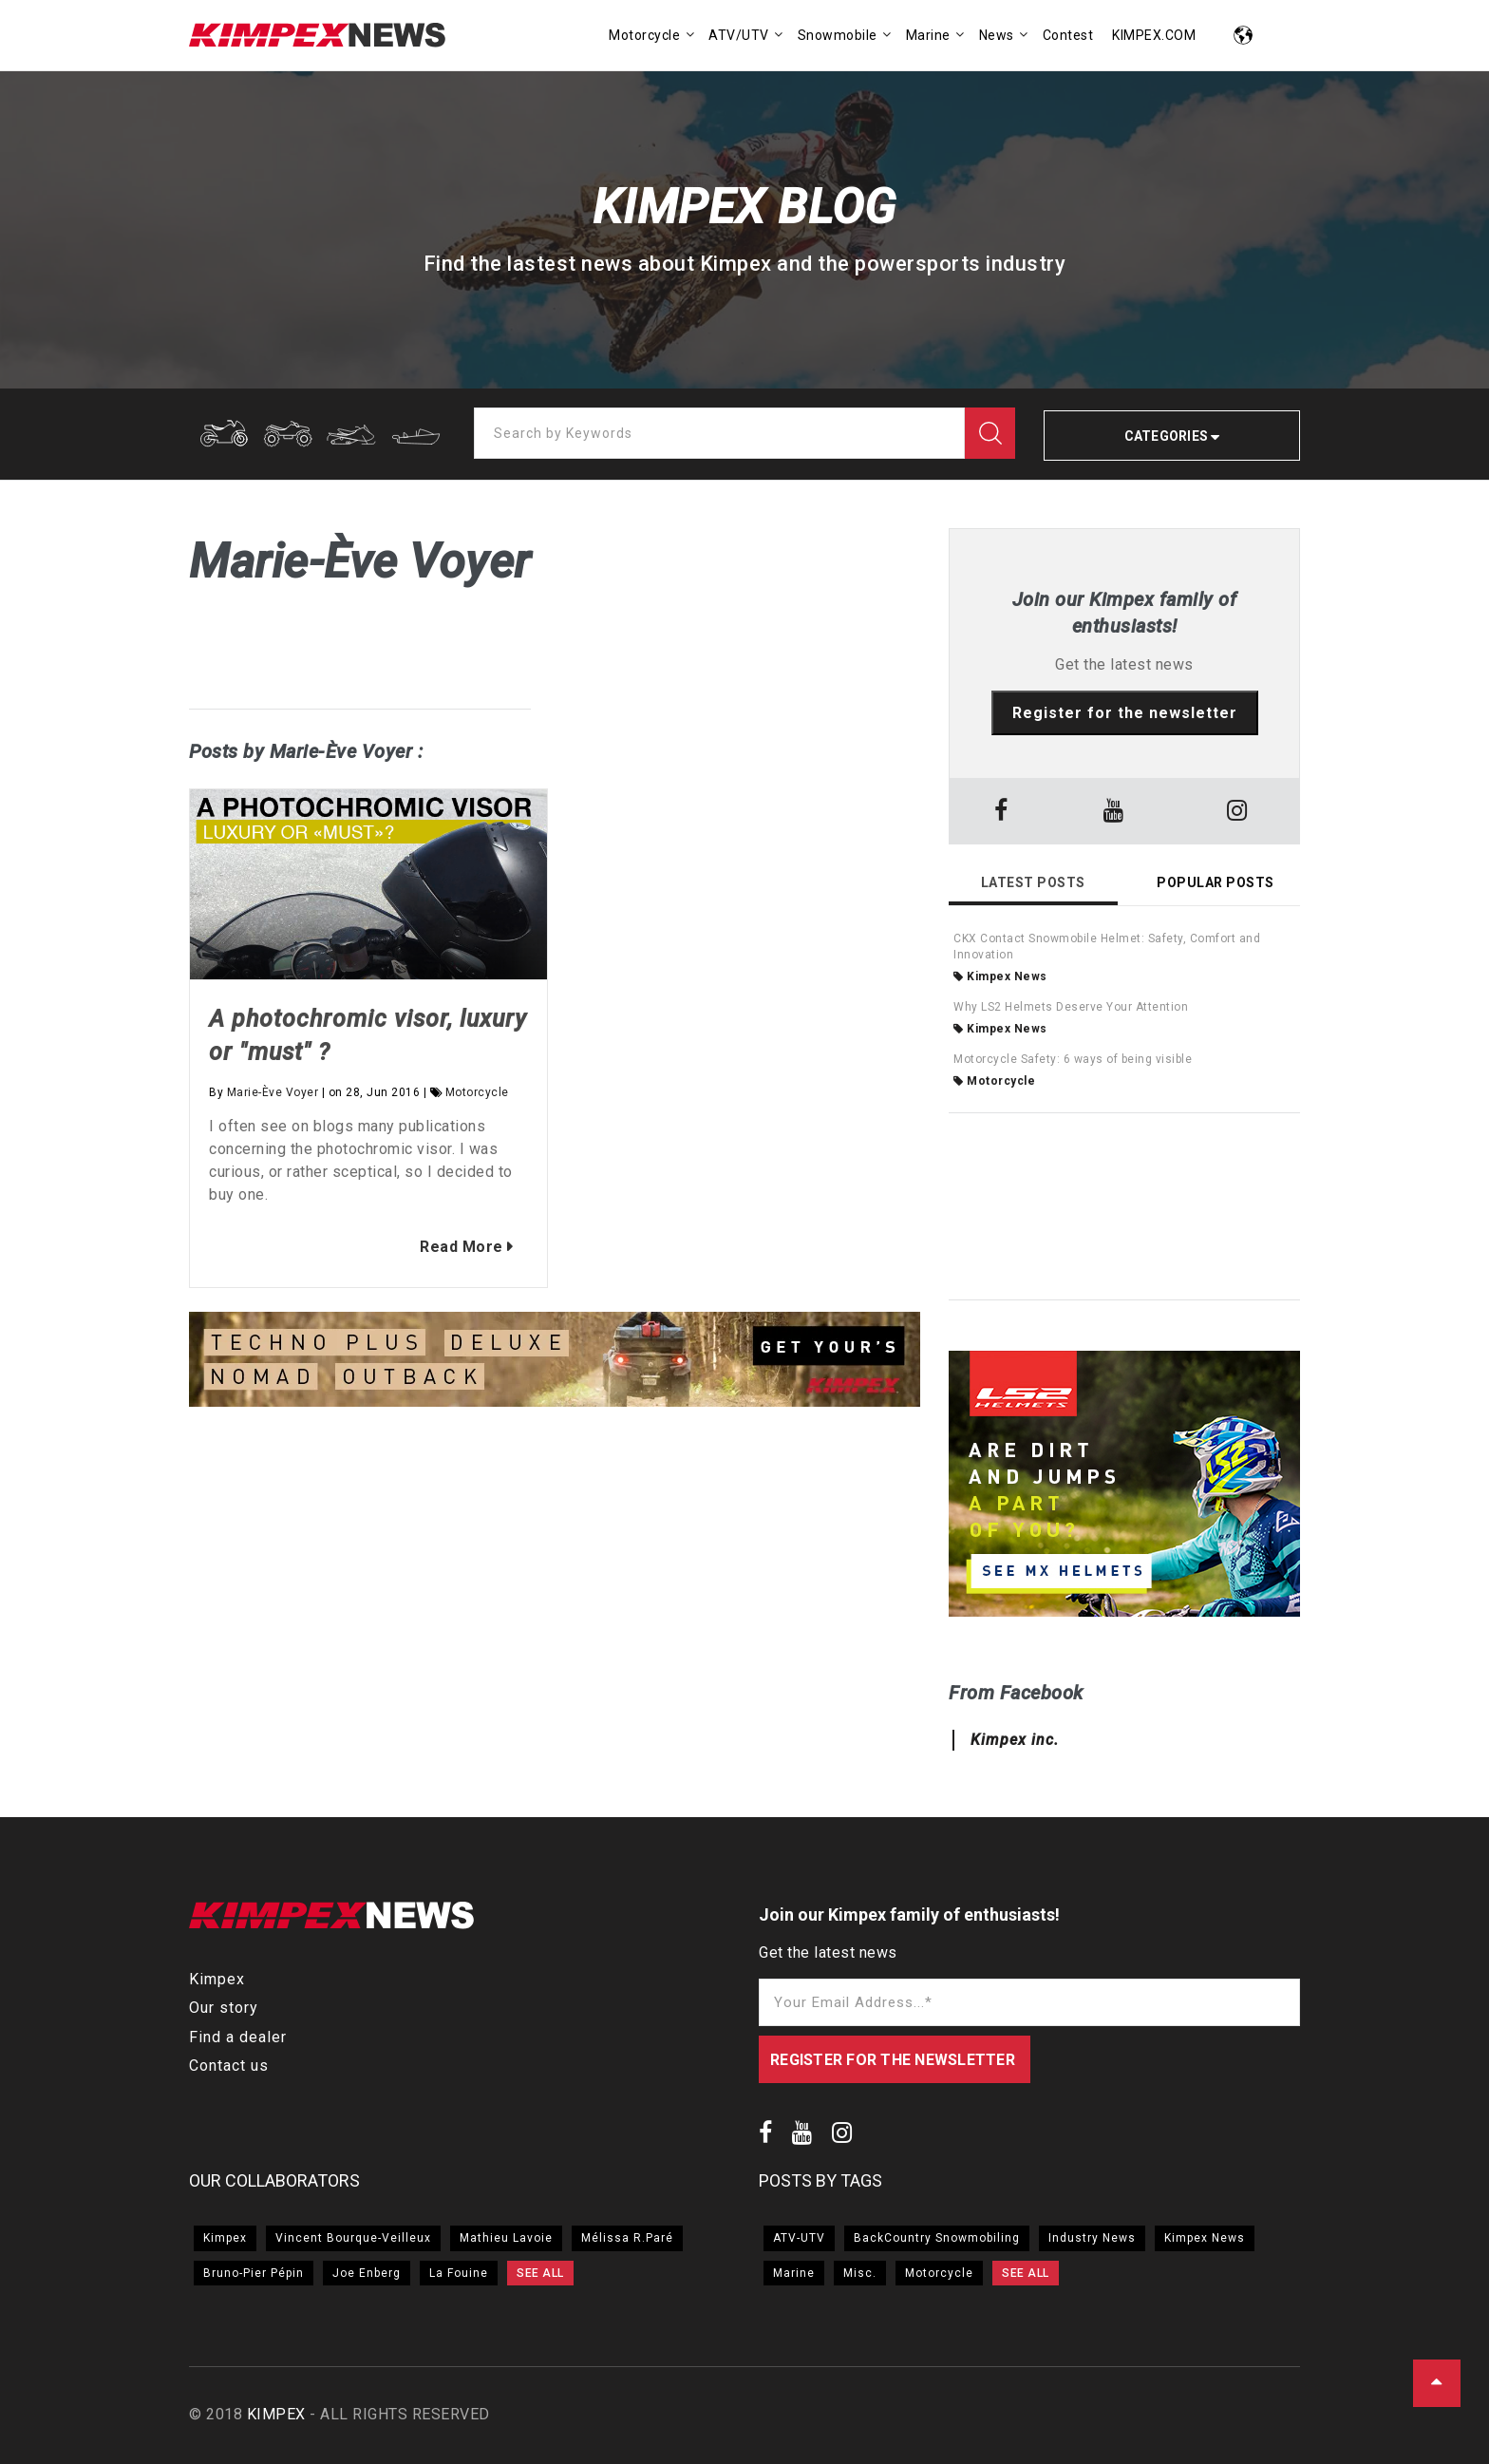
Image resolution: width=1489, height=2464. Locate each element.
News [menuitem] (996, 35)
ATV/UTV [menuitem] (738, 35)
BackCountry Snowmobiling (937, 2238)
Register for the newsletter (1124, 713)
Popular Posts (1215, 882)
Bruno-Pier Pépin (253, 2273)
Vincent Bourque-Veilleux (353, 2238)
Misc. (859, 2273)
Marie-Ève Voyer (273, 1092)
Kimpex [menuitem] (217, 1979)
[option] (554, 1362)
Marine (794, 2273)
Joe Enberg (366, 2273)
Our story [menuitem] (223, 2008)
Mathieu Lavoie (506, 2238)
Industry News (1092, 2238)
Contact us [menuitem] (229, 2065)
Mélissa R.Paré (627, 2238)
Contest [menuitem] (1068, 35)
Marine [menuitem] (928, 35)
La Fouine (458, 2273)
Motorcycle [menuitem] (644, 35)
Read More (451, 1247)
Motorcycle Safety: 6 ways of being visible (1072, 1059)
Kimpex (225, 2238)
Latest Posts (1033, 882)
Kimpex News (1000, 976)
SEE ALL (540, 2273)
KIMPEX (276, 2414)
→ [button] (910, 1362)
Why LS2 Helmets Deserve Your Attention (1070, 1007)
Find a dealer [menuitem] (238, 2037)
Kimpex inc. (1015, 1740)
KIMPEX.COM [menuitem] (1154, 35)
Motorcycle (477, 1092)
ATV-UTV (799, 2238)
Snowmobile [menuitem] (837, 35)
